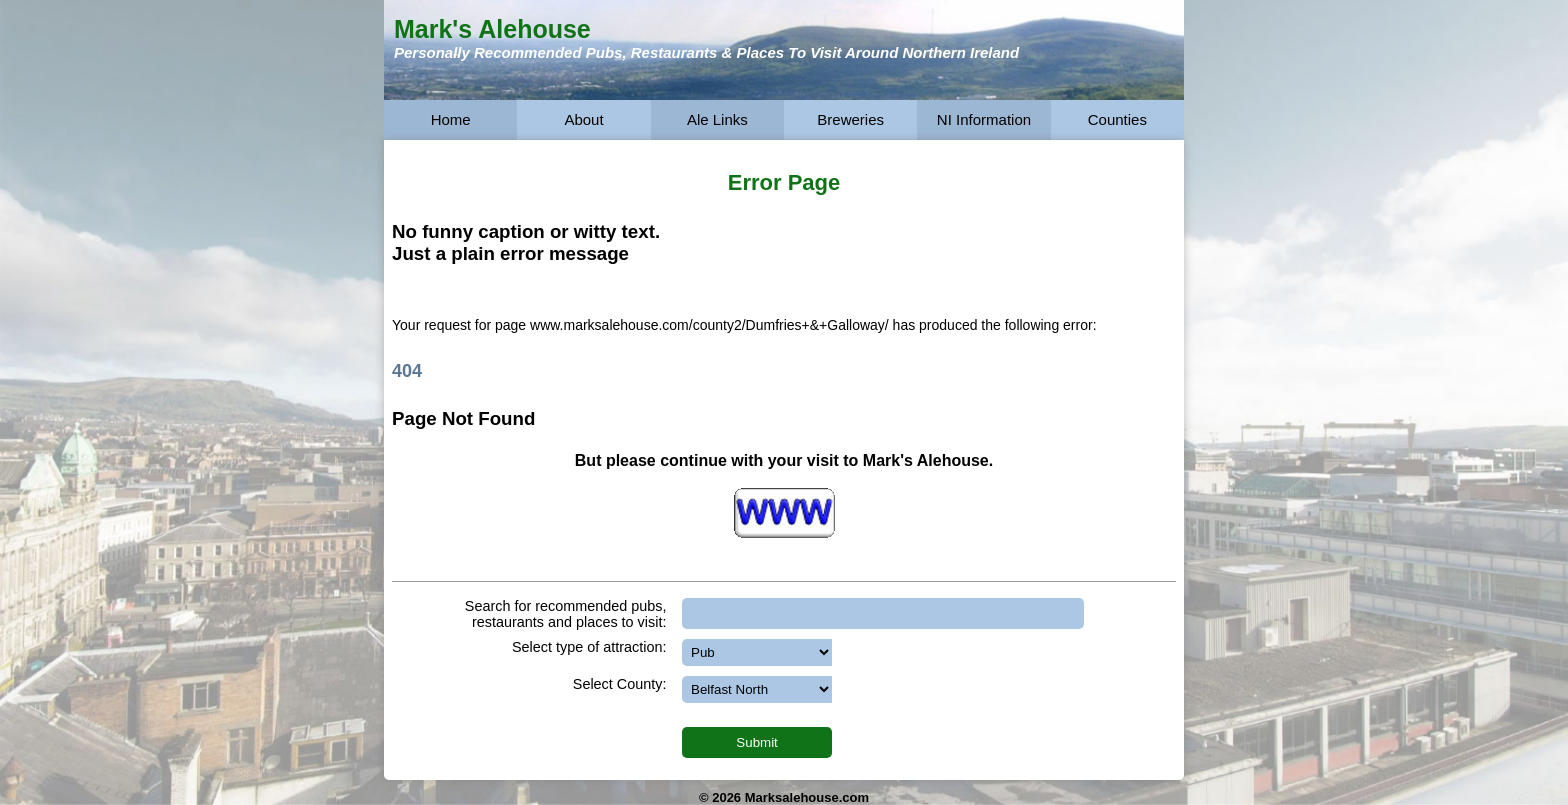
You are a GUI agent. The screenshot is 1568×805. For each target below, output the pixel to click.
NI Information (984, 119)
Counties (1117, 119)
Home (451, 119)
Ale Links (717, 119)
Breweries (850, 119)
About (583, 119)
